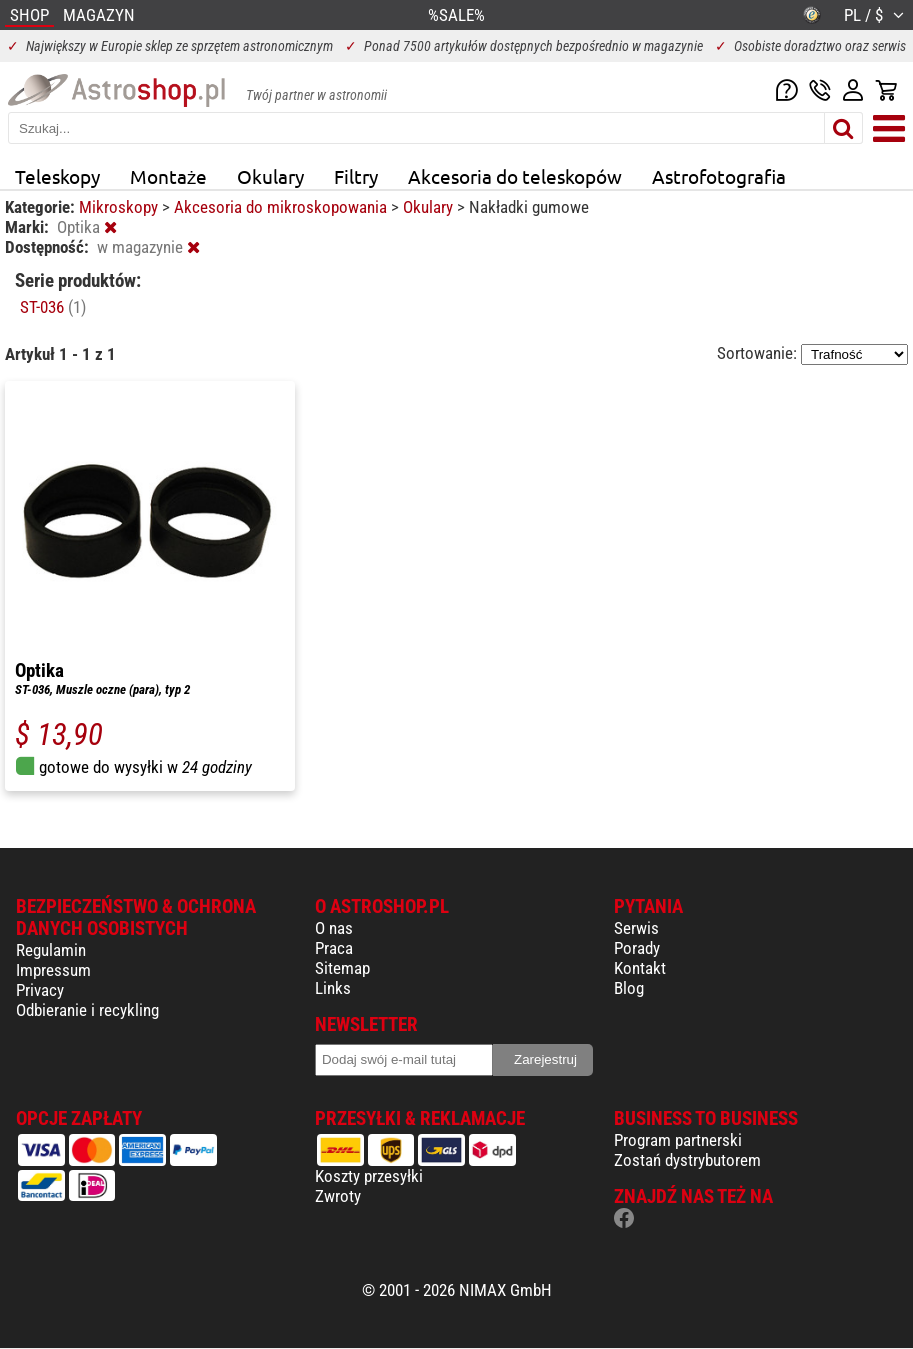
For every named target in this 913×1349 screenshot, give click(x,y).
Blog (629, 988)
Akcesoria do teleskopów (515, 176)
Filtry (356, 176)
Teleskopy (57, 176)
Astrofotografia (719, 176)
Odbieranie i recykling (87, 1010)
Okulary (270, 176)
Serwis (636, 928)
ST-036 (53, 307)
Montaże (168, 176)
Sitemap (342, 968)
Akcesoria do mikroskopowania (282, 207)
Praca (334, 948)
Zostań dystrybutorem (687, 1160)
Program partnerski (678, 1140)
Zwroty (338, 1196)
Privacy (40, 990)
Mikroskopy (120, 207)
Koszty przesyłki (369, 1176)
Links (333, 988)
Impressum (53, 970)
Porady (637, 948)
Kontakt (640, 968)
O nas (334, 928)
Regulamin (51, 950)
